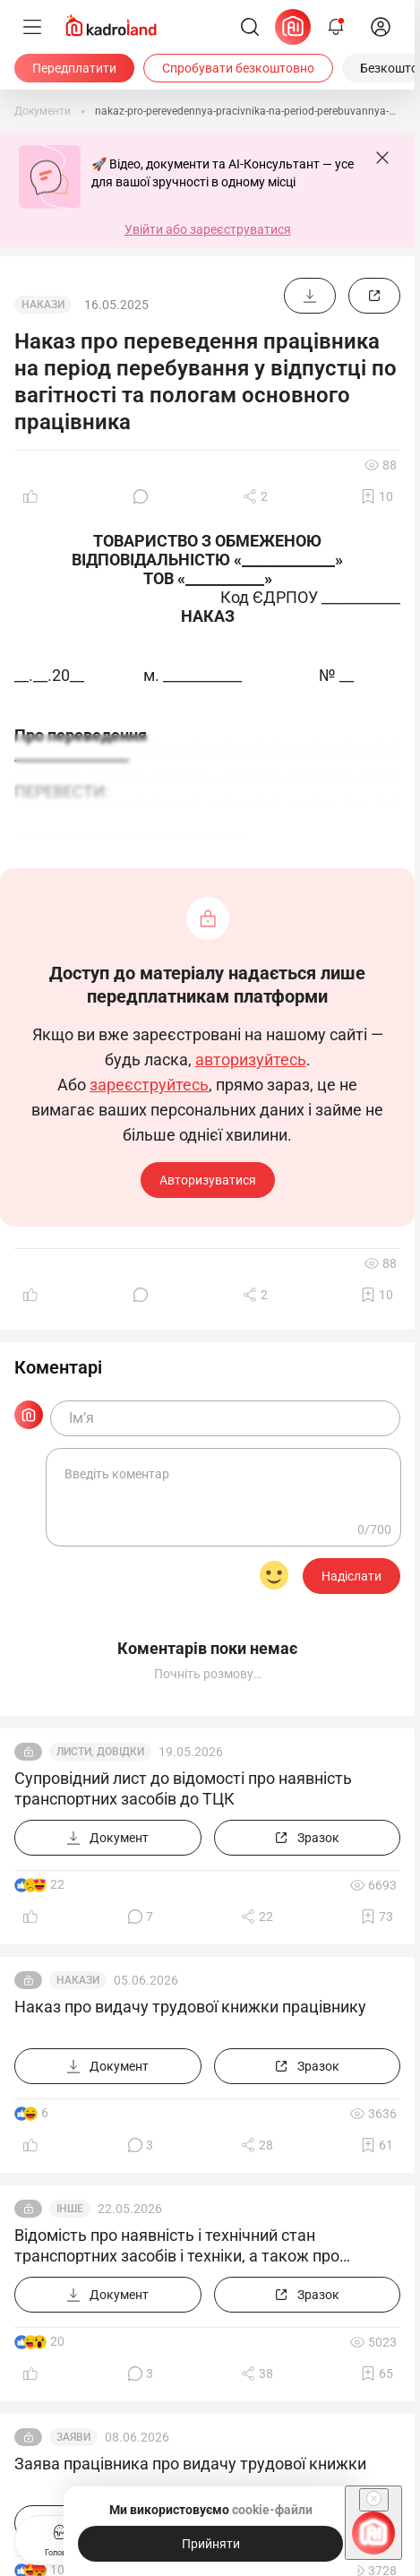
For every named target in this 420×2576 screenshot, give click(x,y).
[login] (380, 27)
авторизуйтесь (250, 1060)
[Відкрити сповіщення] (336, 27)
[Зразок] (374, 296)
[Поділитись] (255, 496)
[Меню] (32, 27)
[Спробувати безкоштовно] (238, 68)
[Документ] (310, 296)
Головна (60, 2538)
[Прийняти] (210, 2544)
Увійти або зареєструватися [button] (207, 229)
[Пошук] (250, 27)
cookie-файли (271, 2510)
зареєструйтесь (149, 1085)
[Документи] (42, 111)
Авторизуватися (207, 1180)
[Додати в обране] (377, 496)
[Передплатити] (74, 68)
